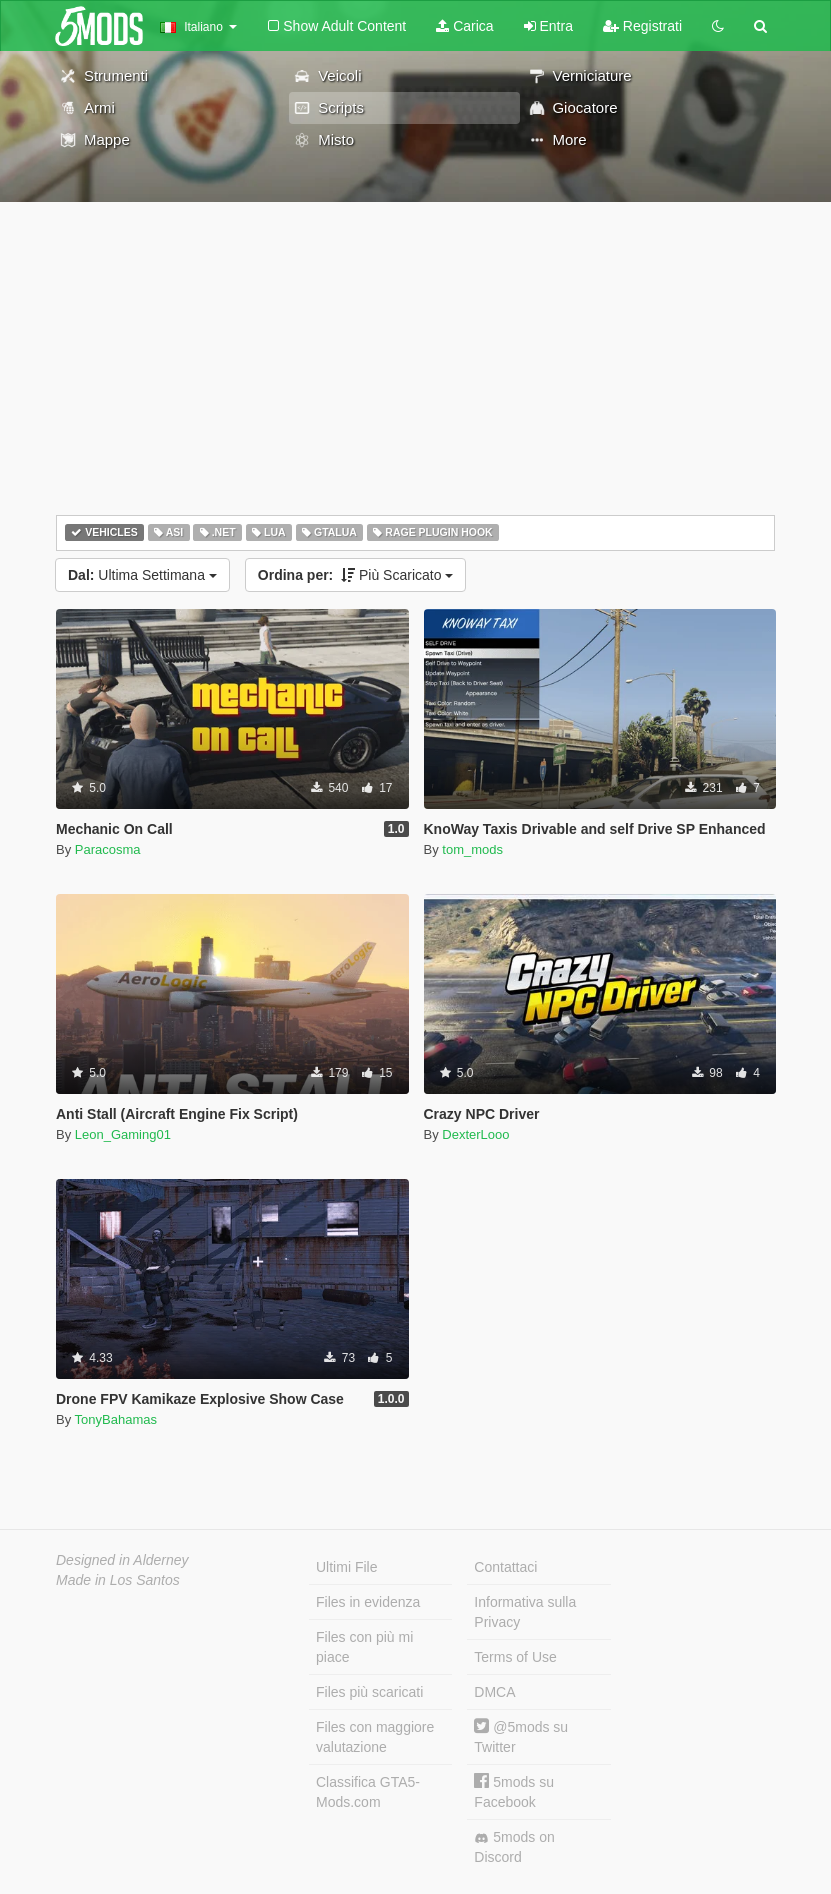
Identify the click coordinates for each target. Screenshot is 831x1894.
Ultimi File (346, 1567)
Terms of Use (515, 1657)
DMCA (494, 1692)
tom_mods (472, 849)
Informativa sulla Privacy (525, 1612)
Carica (464, 26)
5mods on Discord (514, 1847)
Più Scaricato (356, 575)
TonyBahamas (116, 1419)
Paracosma (108, 849)
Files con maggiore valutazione (375, 1737)
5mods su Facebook (514, 1791)
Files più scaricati (369, 1692)
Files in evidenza (368, 1602)
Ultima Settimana (142, 575)
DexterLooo (475, 1134)
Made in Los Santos (118, 1580)
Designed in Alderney (122, 1560)
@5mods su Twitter (521, 1736)
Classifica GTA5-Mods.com (368, 1792)
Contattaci (505, 1567)
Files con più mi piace (364, 1647)
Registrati (642, 26)
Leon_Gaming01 (123, 1134)
